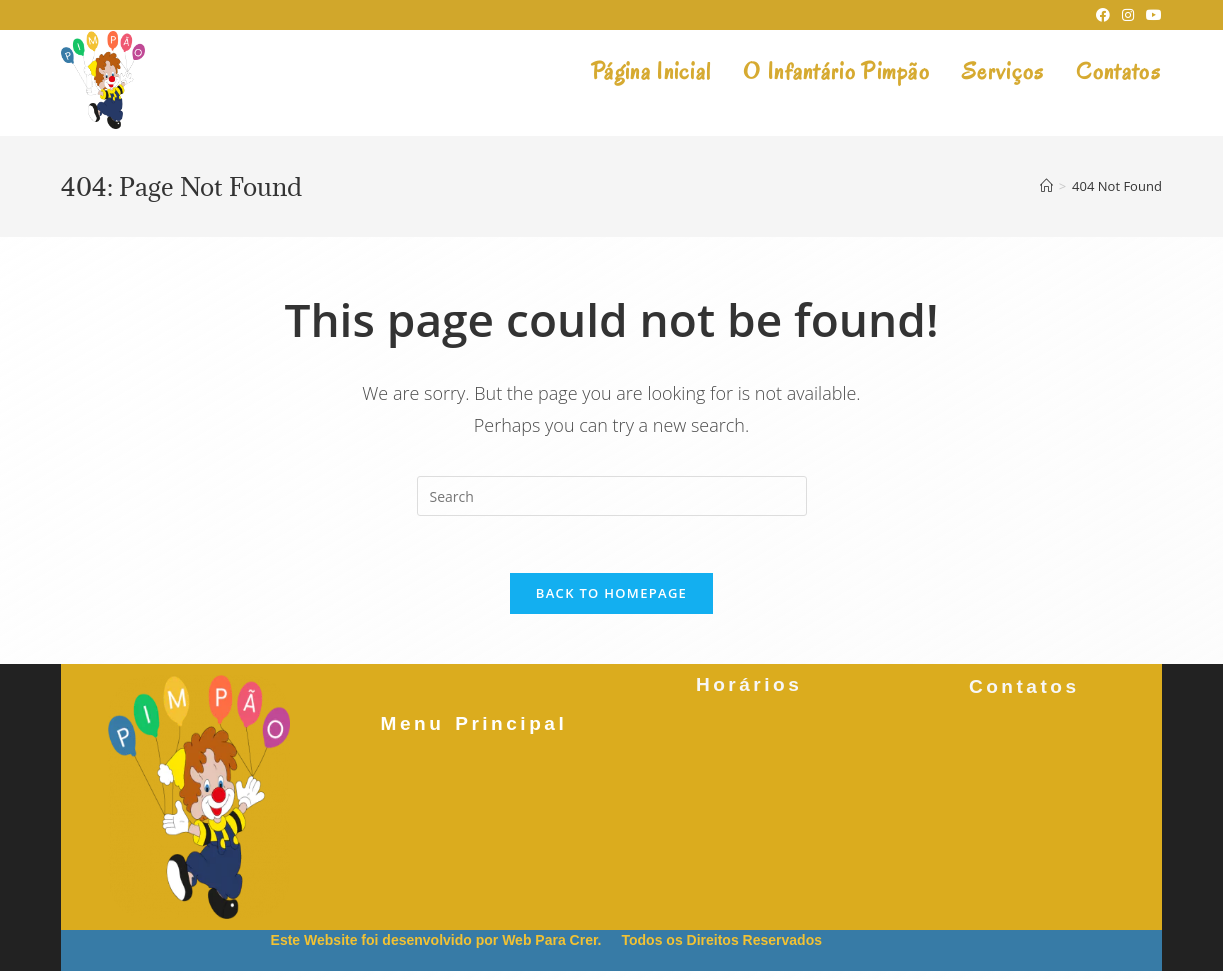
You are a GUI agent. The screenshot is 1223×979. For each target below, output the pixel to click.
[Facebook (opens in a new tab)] (1103, 15)
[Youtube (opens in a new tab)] (1151, 15)
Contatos (1024, 687)
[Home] (1046, 186)
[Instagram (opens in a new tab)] (1128, 15)
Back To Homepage (611, 596)
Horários (749, 690)
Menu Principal (473, 726)
